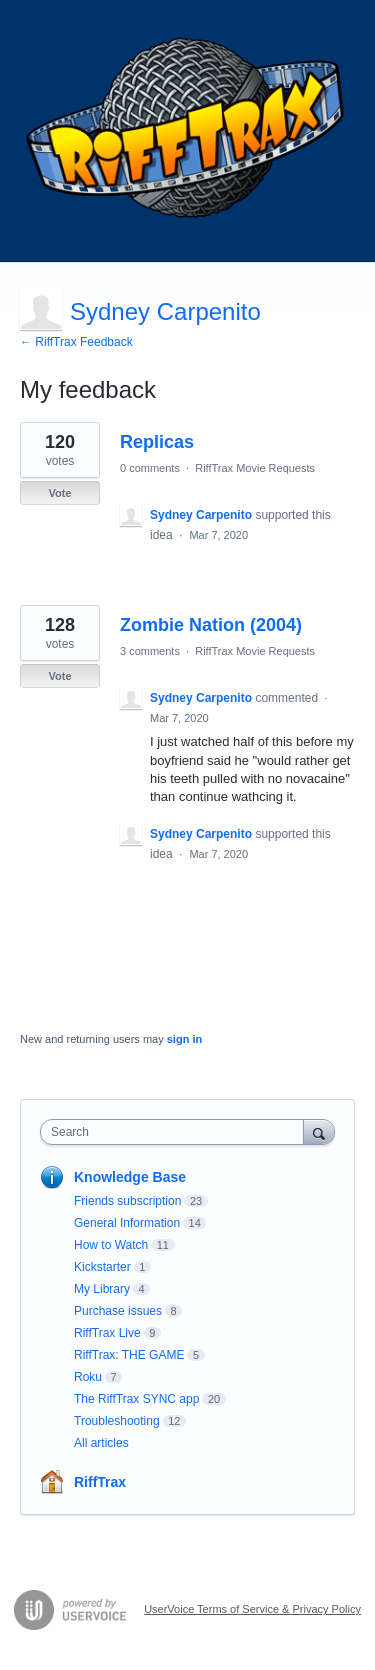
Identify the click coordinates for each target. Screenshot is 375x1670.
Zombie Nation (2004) (211, 625)
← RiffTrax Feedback (76, 342)
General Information (127, 1223)
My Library (102, 1289)
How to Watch (111, 1245)
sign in (184, 1039)
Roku (88, 1377)
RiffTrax (100, 1482)
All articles (101, 1443)
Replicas (157, 442)
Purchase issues (118, 1311)
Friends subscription (127, 1201)
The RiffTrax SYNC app (136, 1399)
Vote (59, 493)
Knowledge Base (130, 1177)
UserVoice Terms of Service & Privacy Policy (252, 1609)
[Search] (319, 1131)
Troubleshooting (117, 1421)
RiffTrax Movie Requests (255, 468)
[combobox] (176, 1132)
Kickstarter (102, 1267)
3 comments (150, 651)
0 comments (150, 468)
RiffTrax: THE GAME (129, 1355)
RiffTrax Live (107, 1333)
